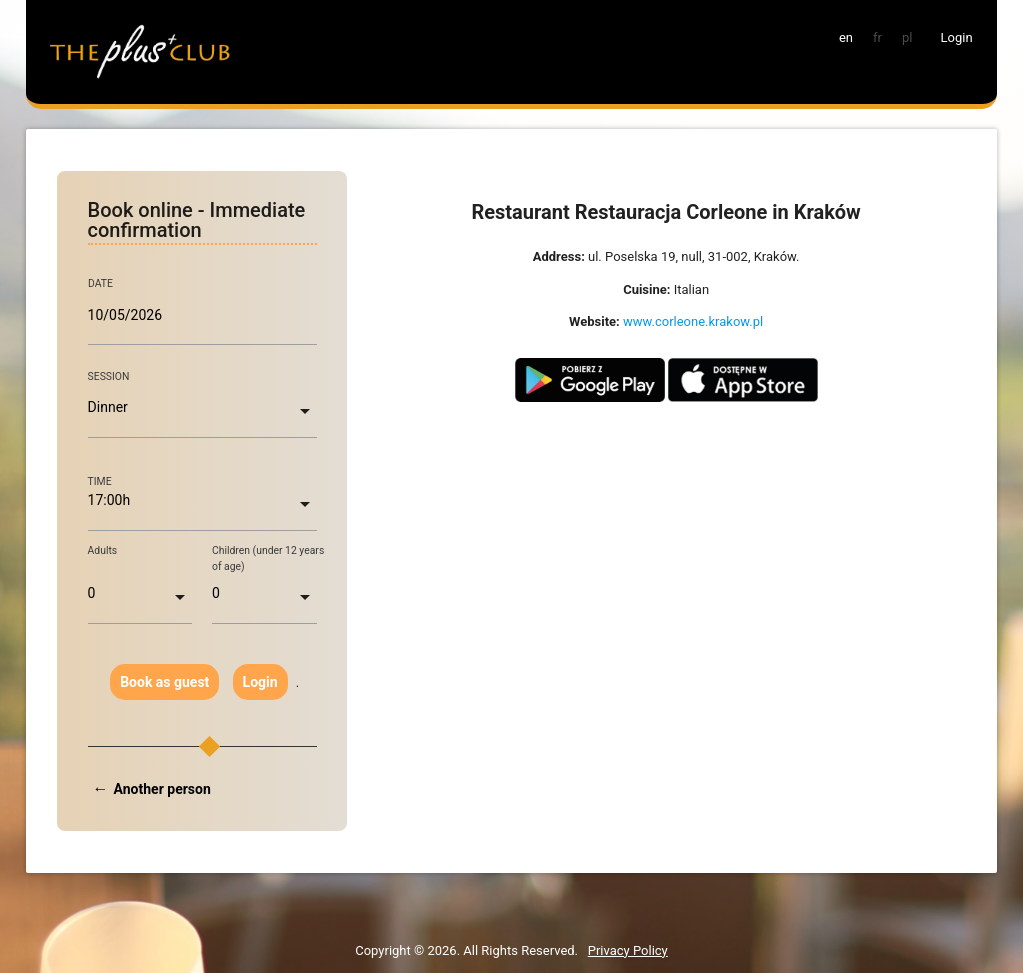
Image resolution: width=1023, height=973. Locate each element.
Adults (103, 550)
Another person (162, 789)
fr (877, 37)
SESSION (109, 376)
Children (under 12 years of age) (268, 558)
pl (907, 37)
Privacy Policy (628, 950)
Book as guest (164, 682)
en (846, 37)
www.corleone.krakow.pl (693, 321)
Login (260, 682)
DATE (100, 284)
